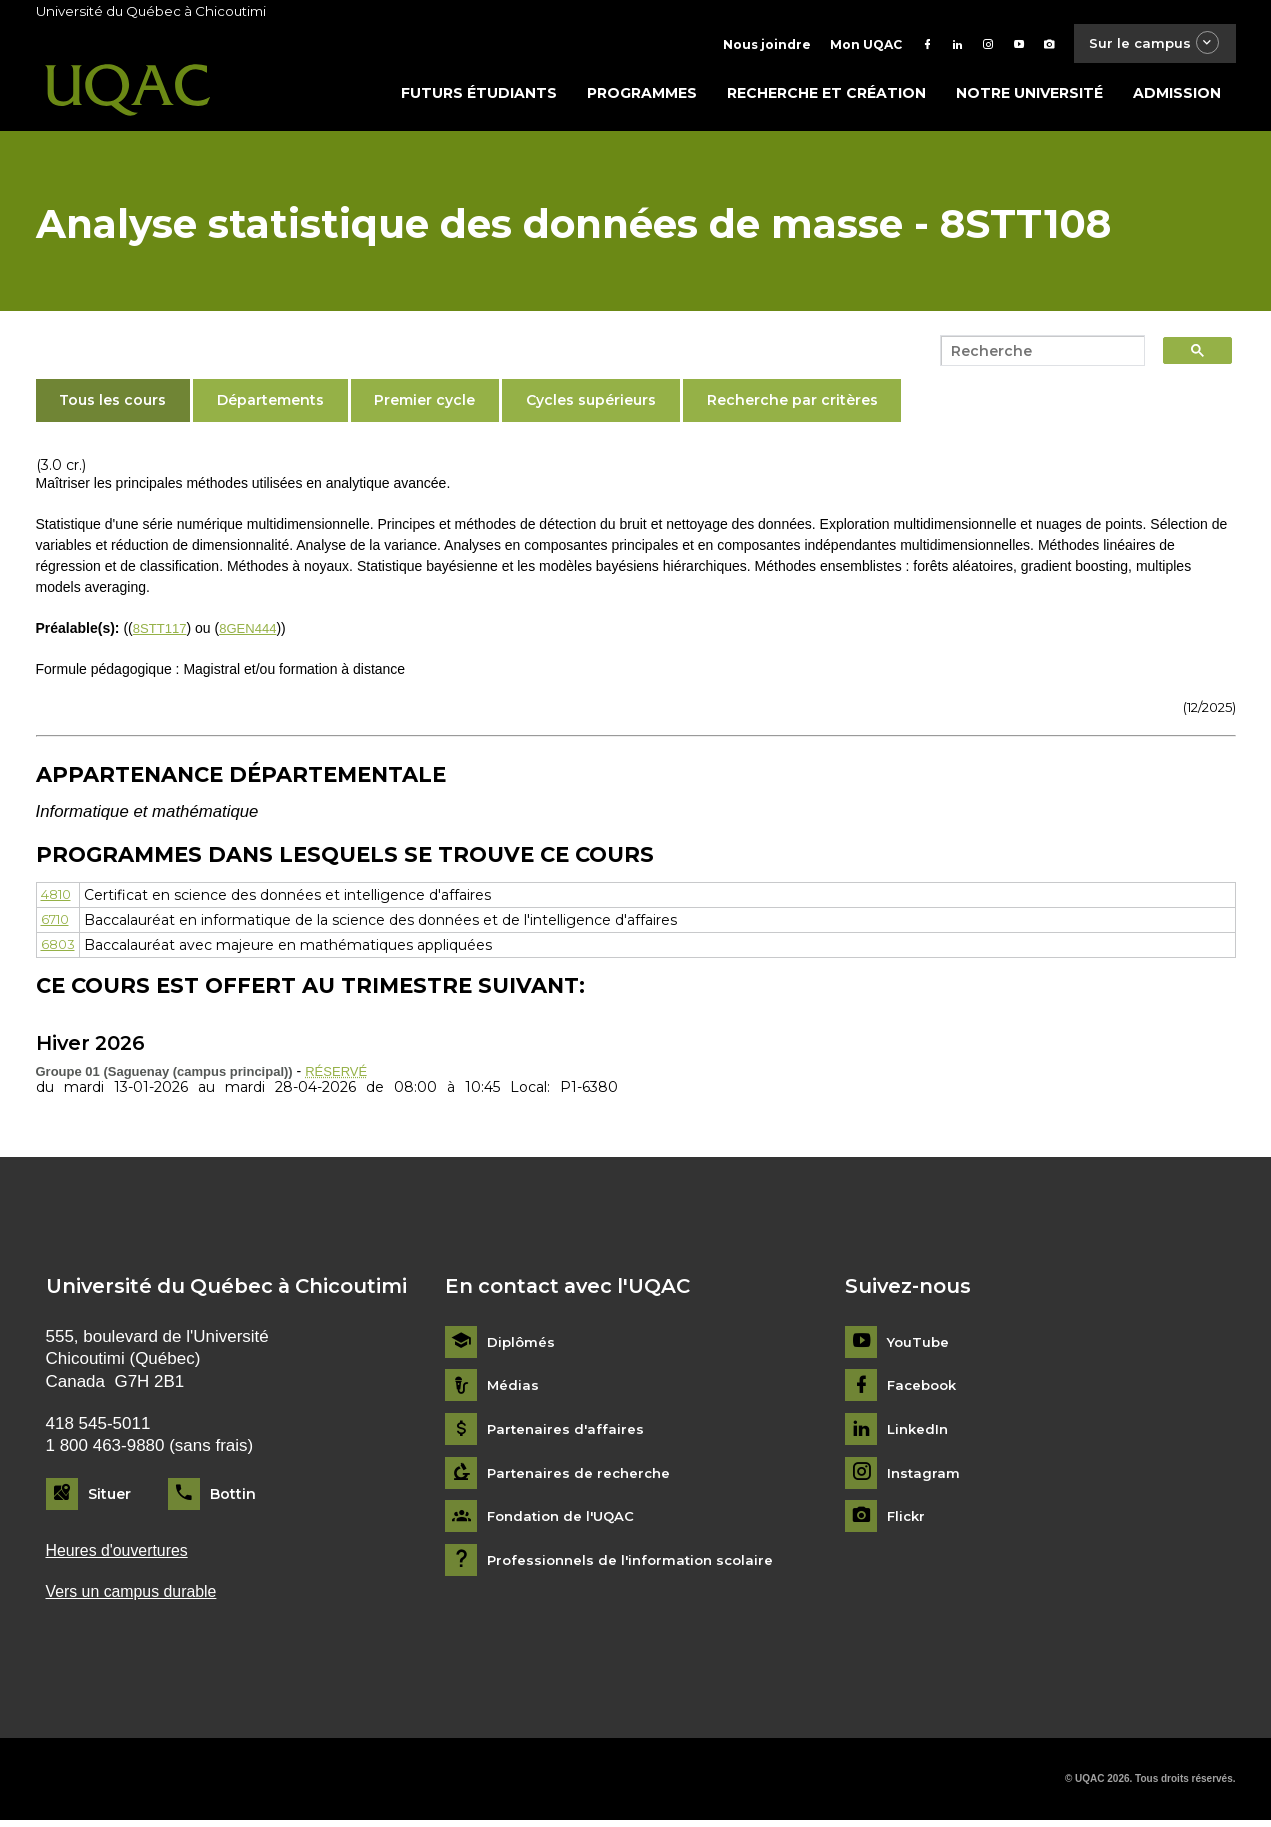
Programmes (642, 97)
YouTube (919, 1346)
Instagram (924, 1477)
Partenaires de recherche (582, 1477)
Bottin (233, 1498)
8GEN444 (253, 632)
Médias (513, 1390)
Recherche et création (826, 97)
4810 (58, 899)
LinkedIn (919, 1433)
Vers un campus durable (137, 1598)
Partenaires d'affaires (567, 1433)
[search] (1037, 355)
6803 (59, 949)
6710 (57, 924)
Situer (109, 1498)
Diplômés (522, 1346)
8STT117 (162, 632)
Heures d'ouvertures (122, 1555)
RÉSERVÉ (338, 1075)
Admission (1177, 97)
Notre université (1029, 97)
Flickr (907, 1521)
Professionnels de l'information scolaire (636, 1564)
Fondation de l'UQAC (565, 1521)
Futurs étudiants (479, 97)
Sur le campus (1148, 44)
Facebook (924, 1390)
